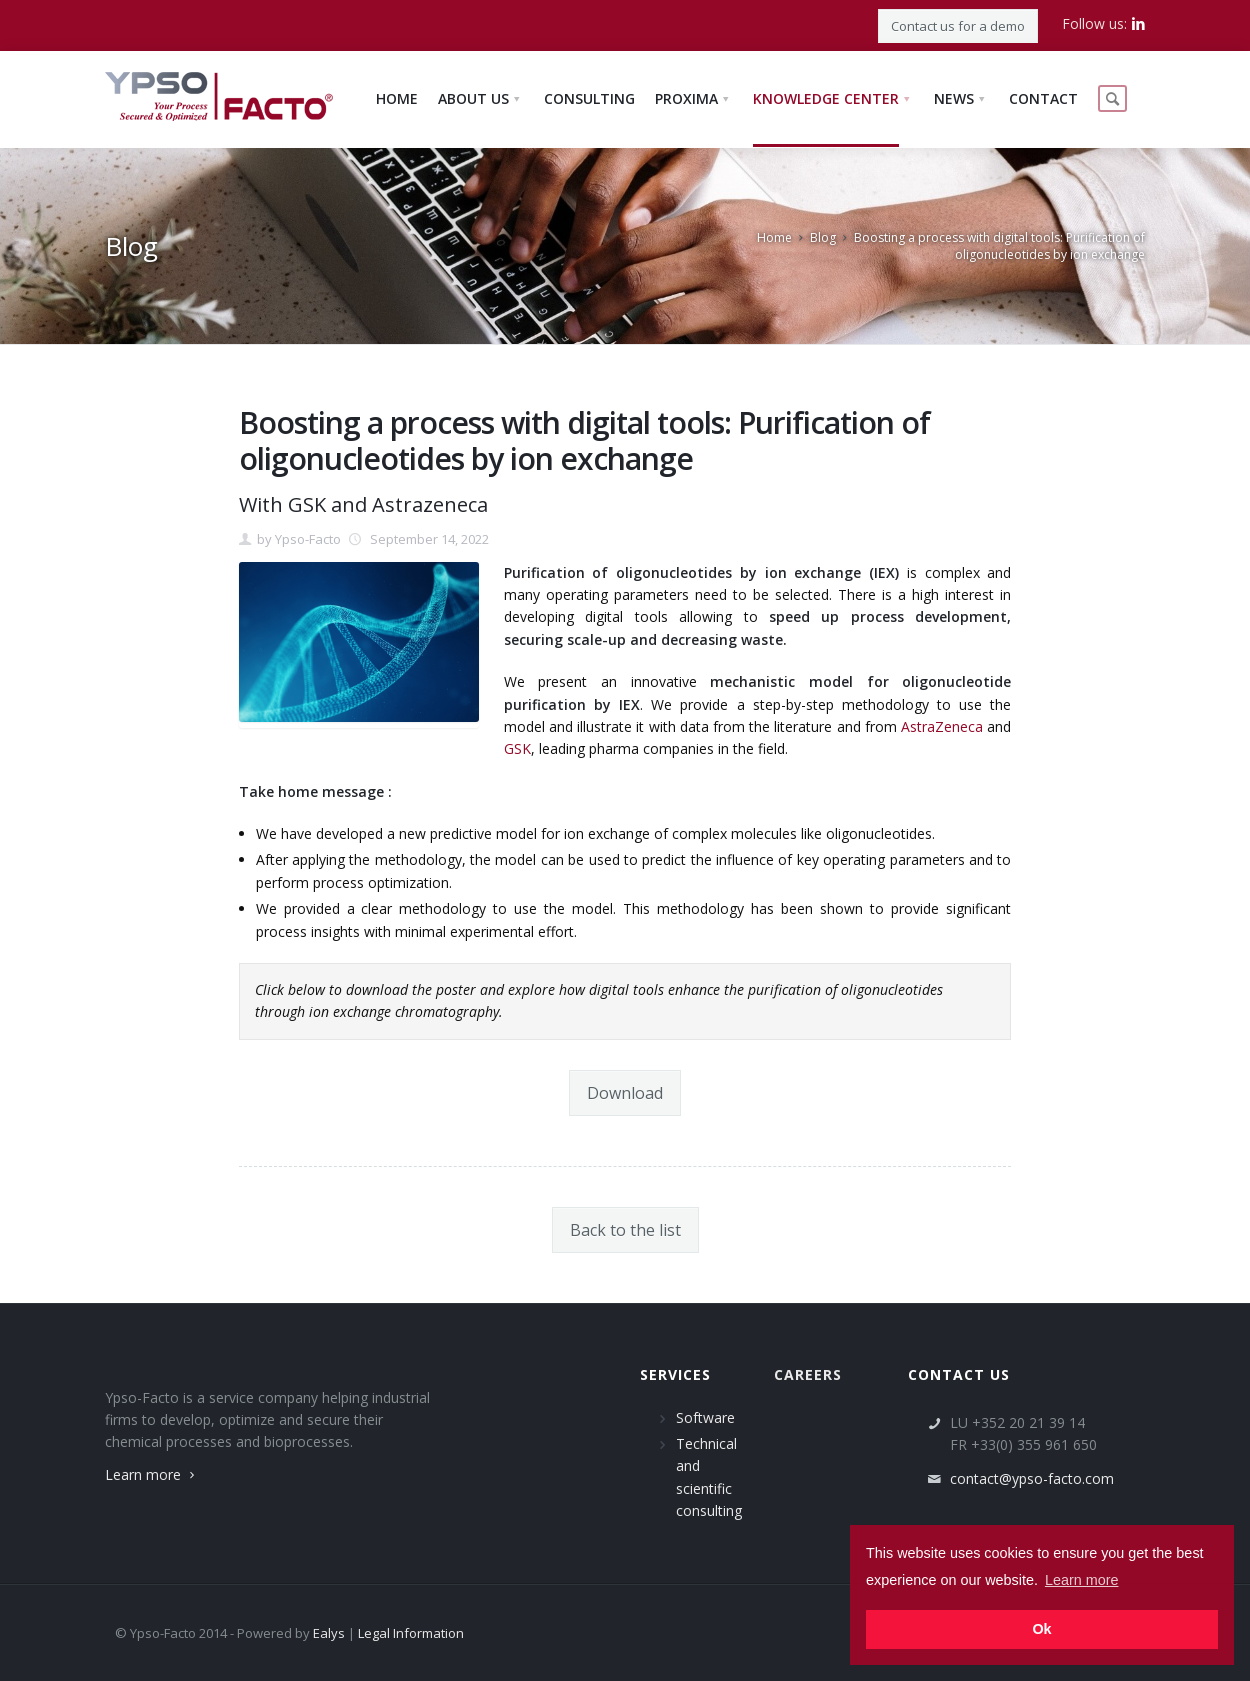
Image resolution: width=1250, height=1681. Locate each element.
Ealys (329, 1633)
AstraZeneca (942, 726)
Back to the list (625, 1230)
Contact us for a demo (958, 26)
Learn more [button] (1082, 1580)
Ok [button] (1041, 1629)
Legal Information (411, 1633)
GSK (517, 748)
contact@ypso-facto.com (1032, 1478)
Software (705, 1417)
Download (625, 1093)
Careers (808, 1374)
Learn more (152, 1474)
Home (774, 237)
